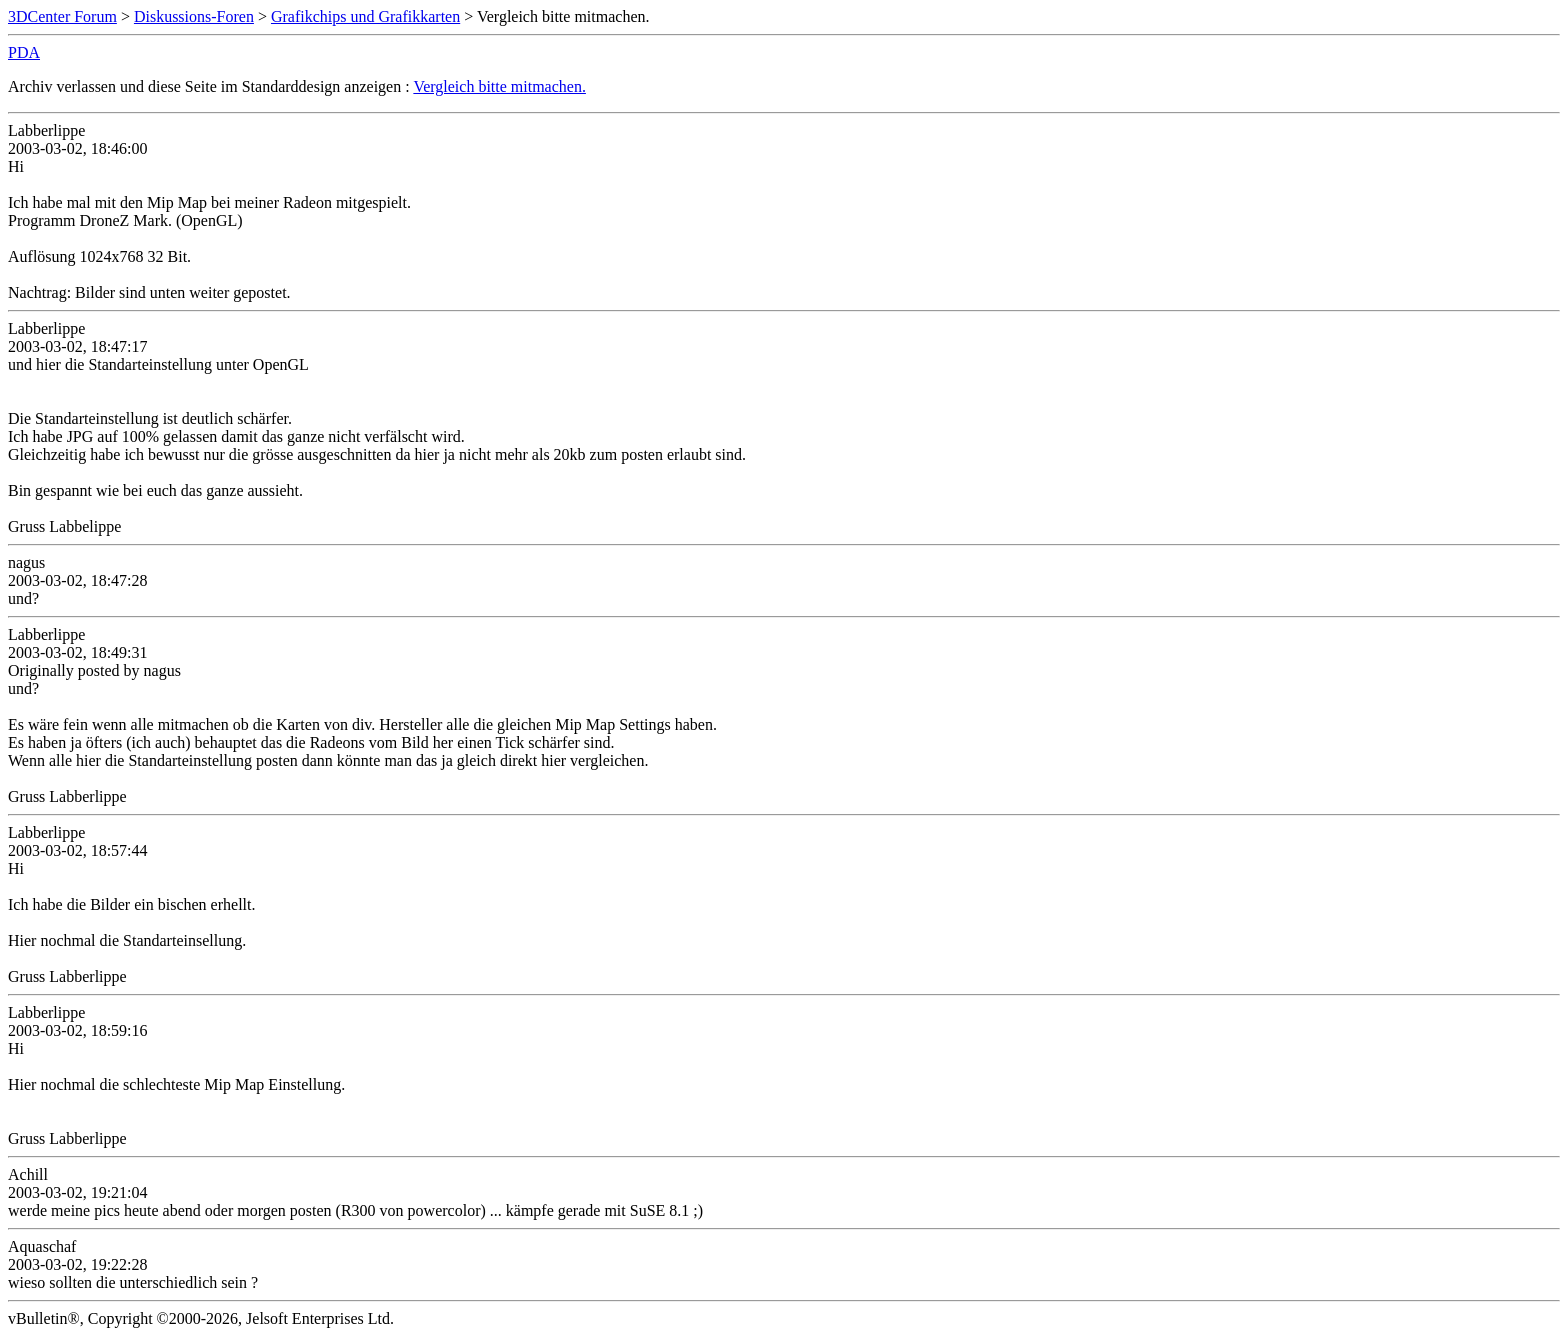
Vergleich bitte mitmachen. (499, 86)
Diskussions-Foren (194, 16)
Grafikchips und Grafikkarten (365, 16)
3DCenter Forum (62, 16)
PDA (24, 52)
